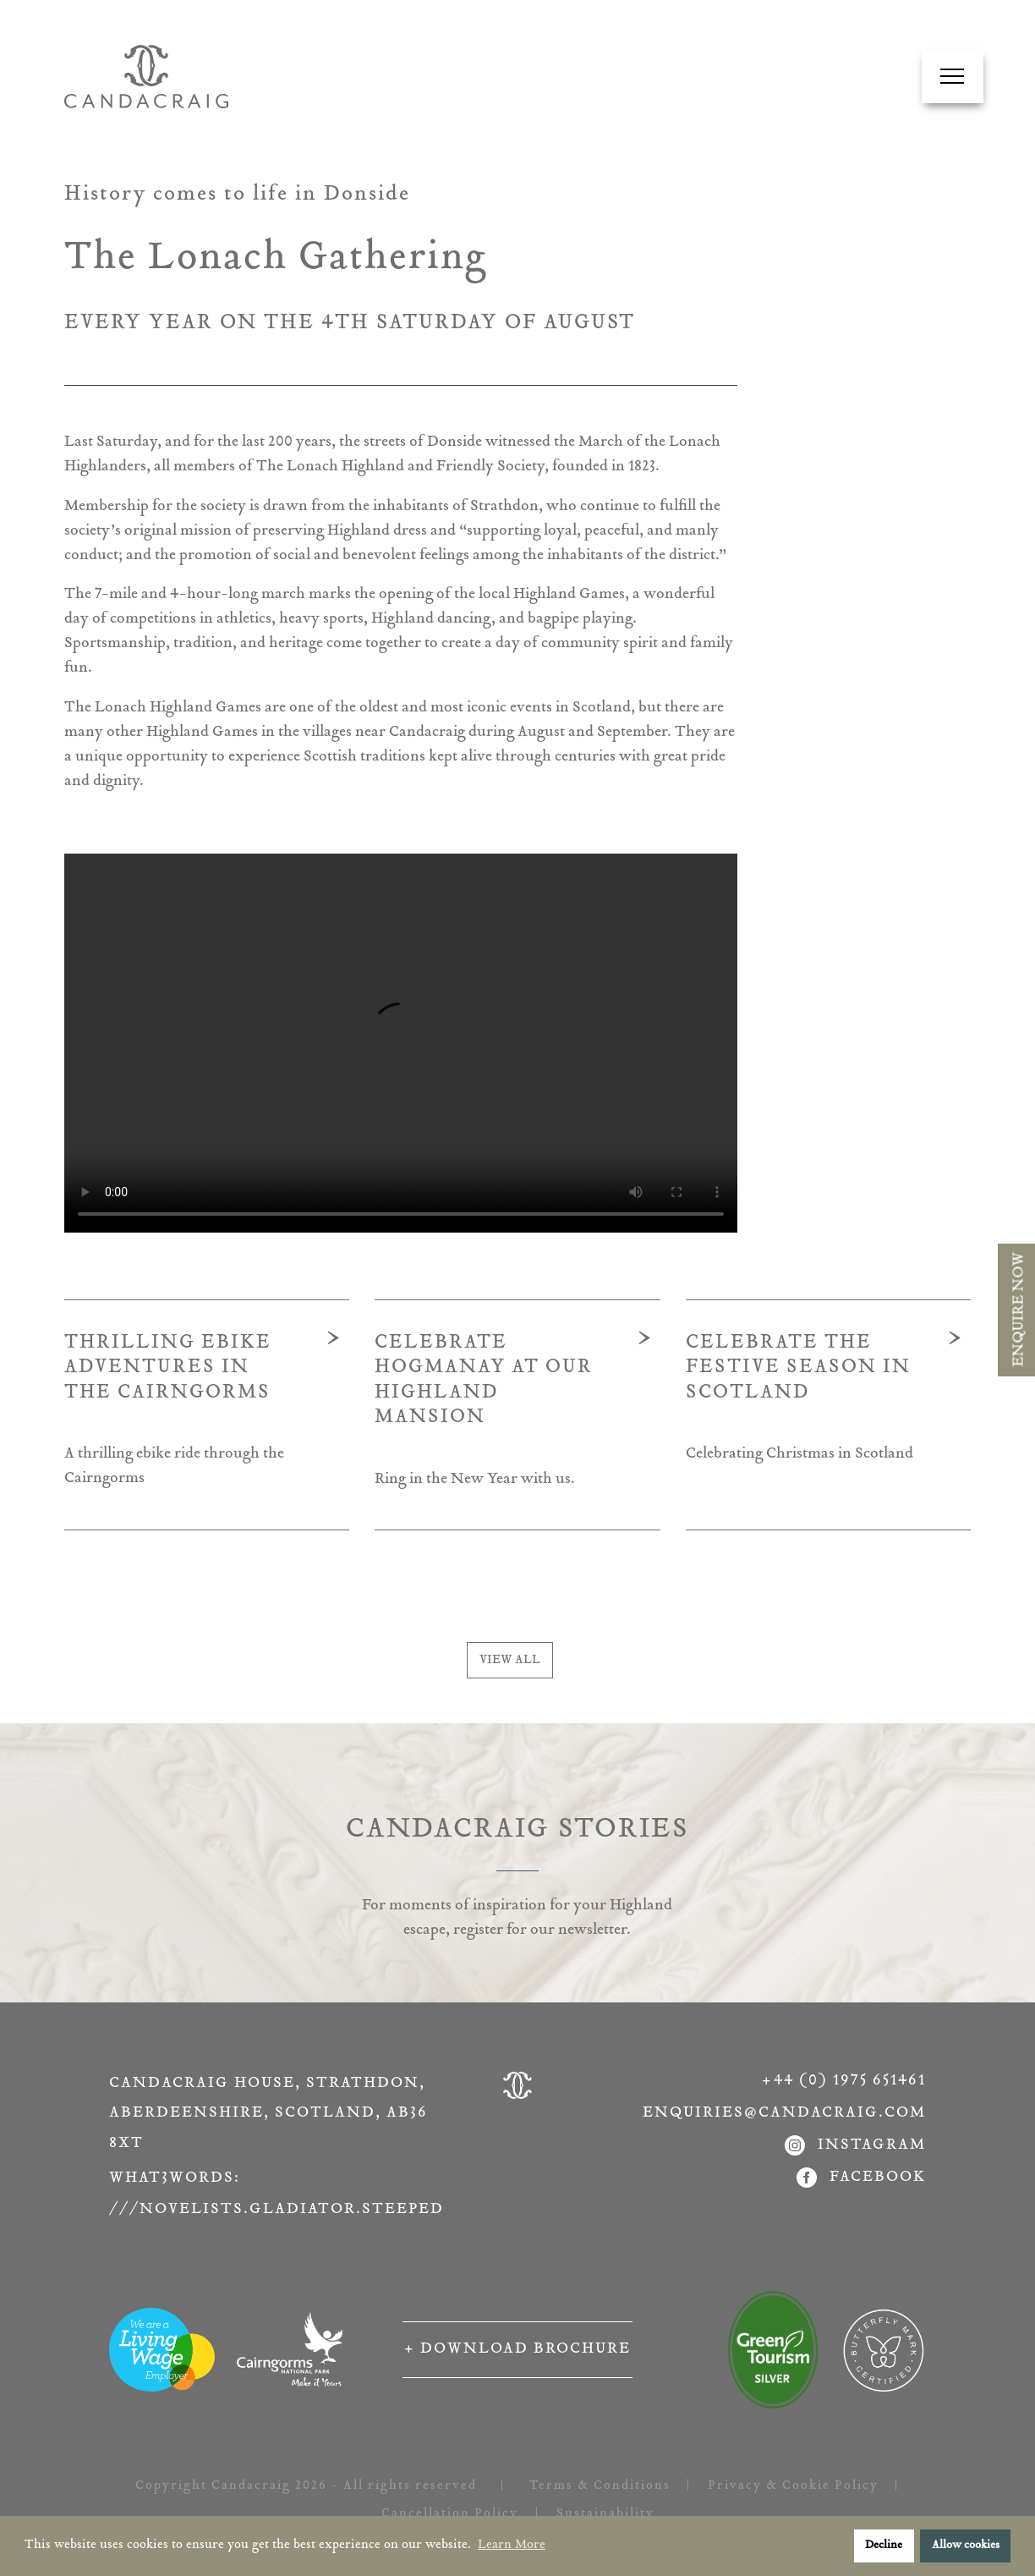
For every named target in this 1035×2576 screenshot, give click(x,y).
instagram (855, 2146)
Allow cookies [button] (965, 2545)
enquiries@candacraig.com (784, 2113)
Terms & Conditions (600, 2485)
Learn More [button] (511, 2545)
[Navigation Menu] (952, 76)
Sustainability (605, 2513)
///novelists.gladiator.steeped (272, 2210)
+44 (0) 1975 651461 (844, 2081)
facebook (861, 2178)
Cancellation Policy (449, 2513)
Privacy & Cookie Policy (793, 2485)
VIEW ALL (509, 1660)
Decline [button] (883, 2545)
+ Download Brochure (517, 2349)
